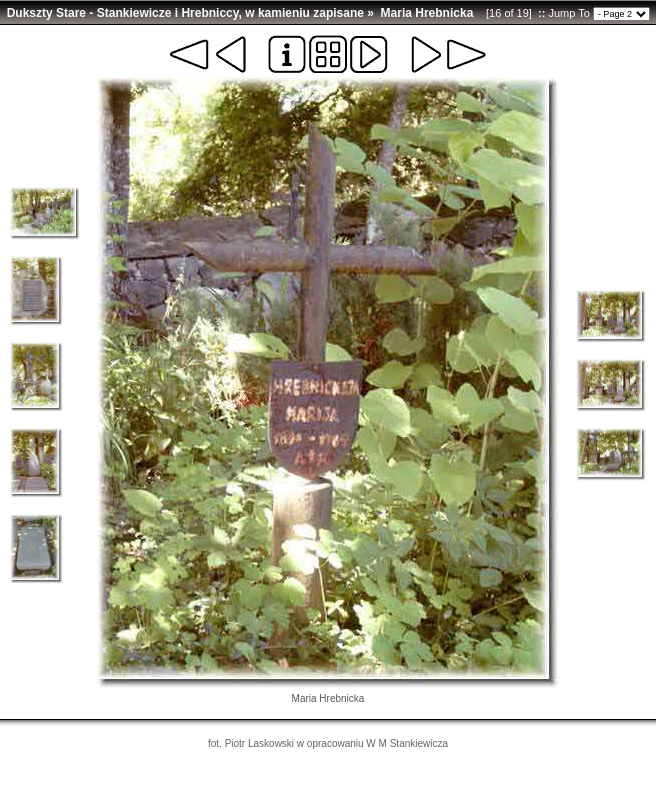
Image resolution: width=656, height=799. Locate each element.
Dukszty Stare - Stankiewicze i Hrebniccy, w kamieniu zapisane (185, 13)
